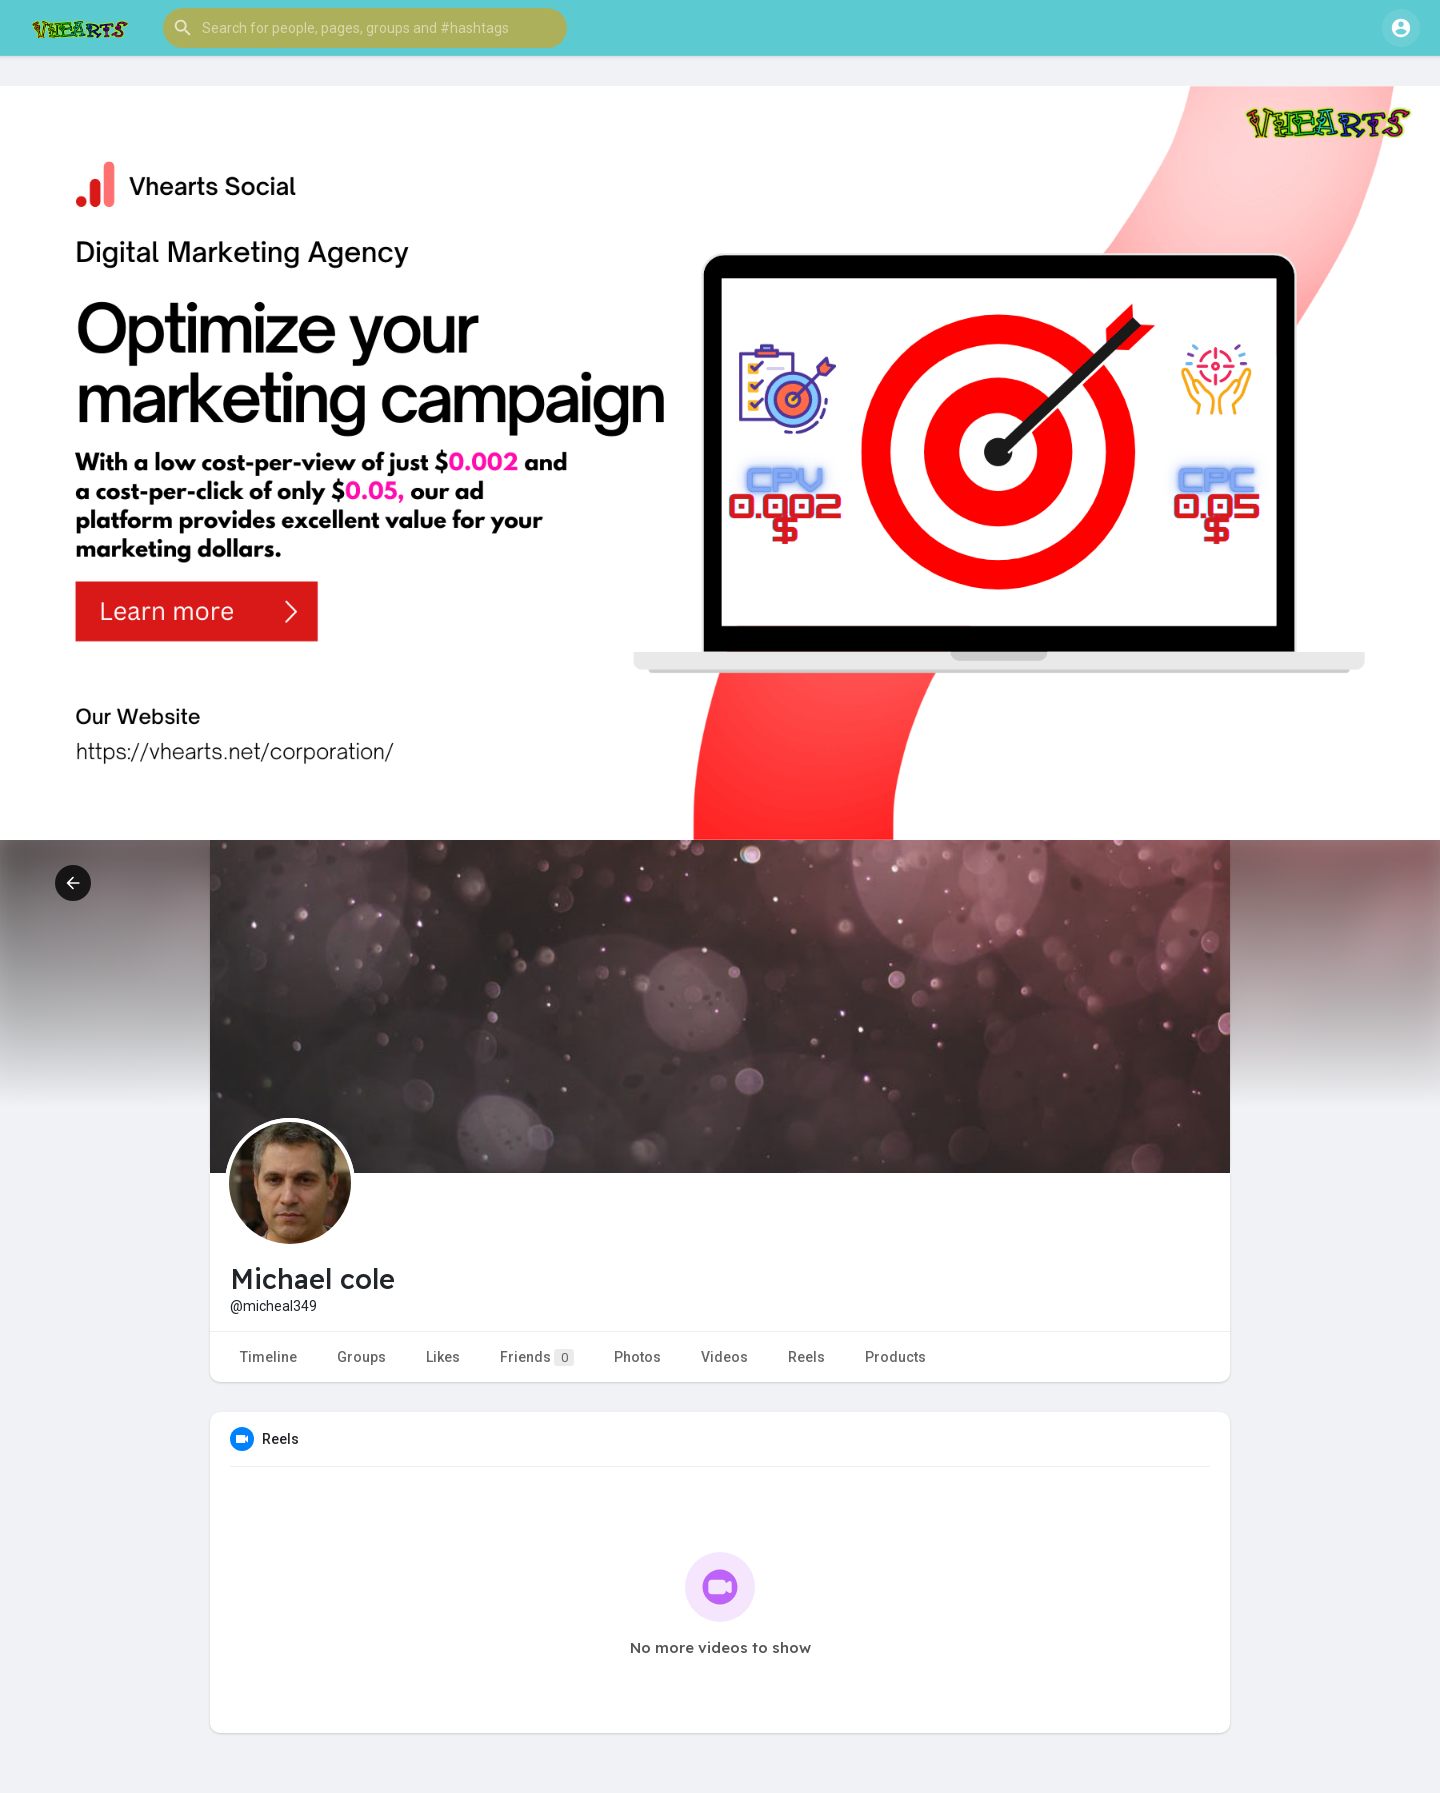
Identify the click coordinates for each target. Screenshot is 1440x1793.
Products (895, 1357)
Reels (806, 1357)
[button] (365, 28)
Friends (537, 1357)
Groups (361, 1357)
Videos (724, 1357)
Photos (637, 1357)
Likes (443, 1357)
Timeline (268, 1357)
